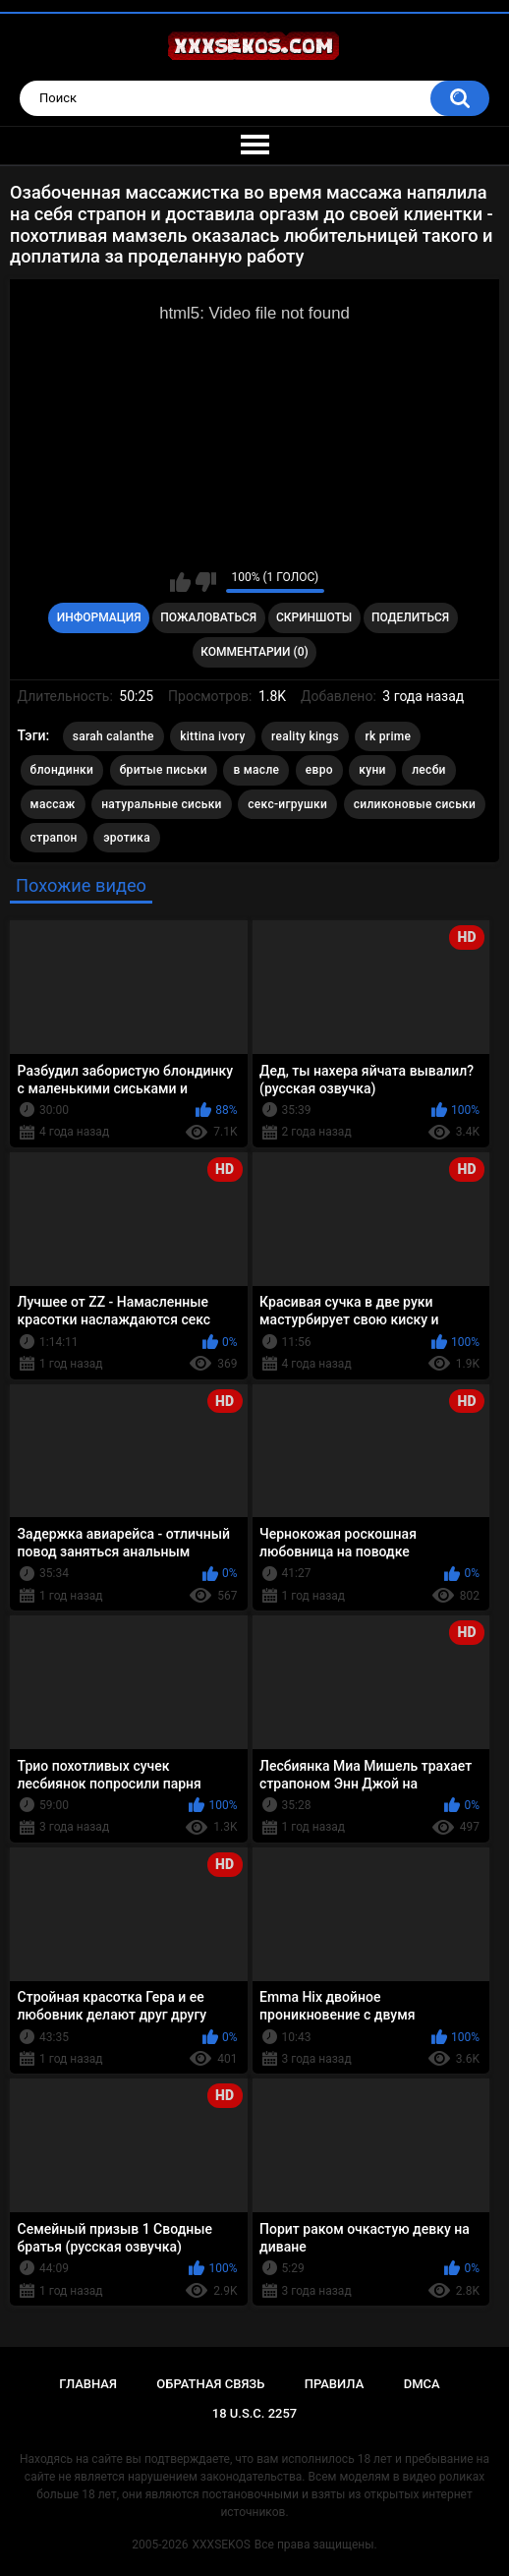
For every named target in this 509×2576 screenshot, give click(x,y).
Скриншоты (314, 617)
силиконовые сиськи (415, 804)
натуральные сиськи (161, 804)
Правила (335, 2383)
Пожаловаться (208, 617)
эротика (126, 838)
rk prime (388, 736)
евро (319, 770)
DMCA (422, 2383)
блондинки (62, 770)
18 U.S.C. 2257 (255, 2413)
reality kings (305, 736)
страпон (54, 838)
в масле (256, 770)
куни (372, 770)
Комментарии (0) (254, 652)
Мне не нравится (206, 582)
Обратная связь (210, 2383)
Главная (88, 2383)
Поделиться (410, 617)
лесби (429, 770)
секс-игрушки (287, 804)
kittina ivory (212, 736)
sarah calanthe (113, 736)
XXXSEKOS (222, 2544)
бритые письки (163, 770)
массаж (53, 804)
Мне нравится (180, 582)
